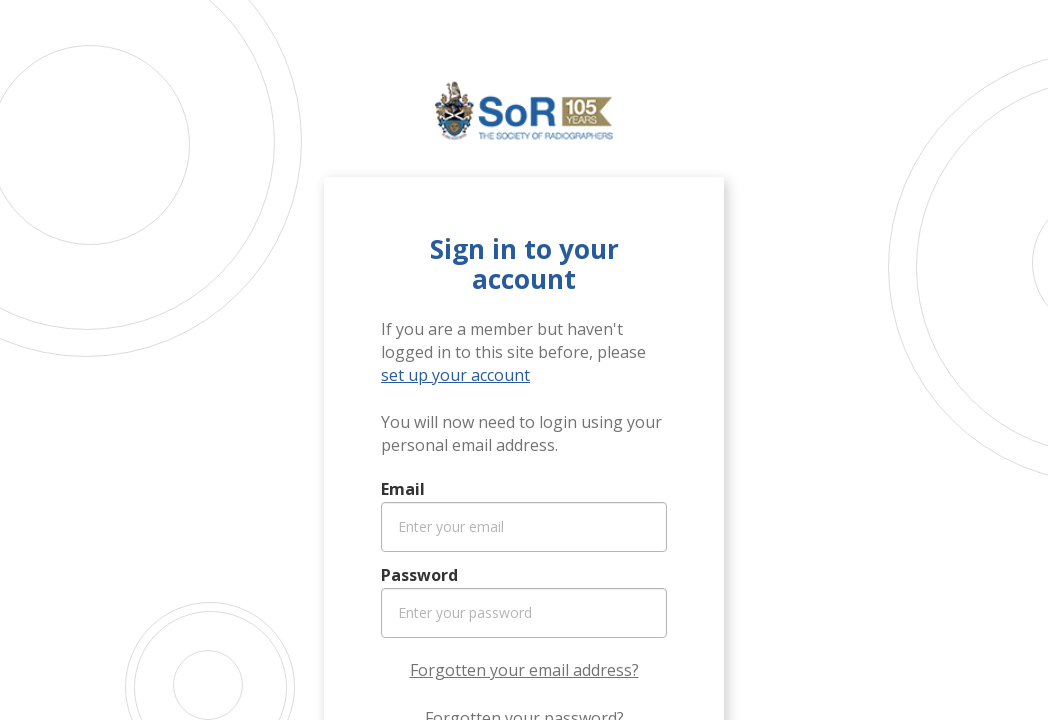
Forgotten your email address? (524, 670)
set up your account (455, 375)
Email (403, 489)
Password (419, 575)
